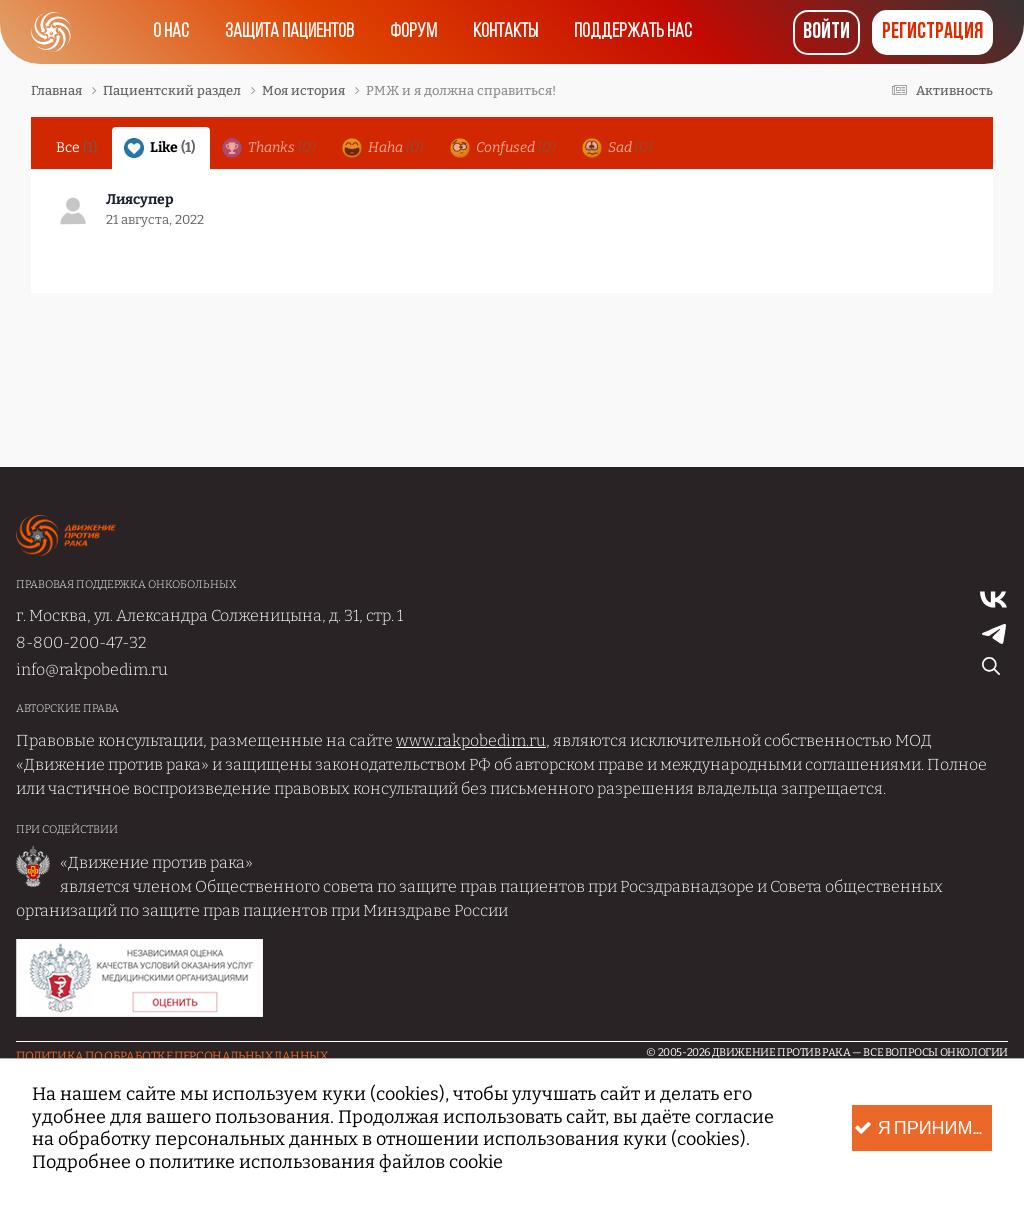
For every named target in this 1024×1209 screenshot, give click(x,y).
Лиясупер (140, 199)
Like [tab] (159, 148)
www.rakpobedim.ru (471, 740)
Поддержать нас (633, 32)
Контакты (505, 32)
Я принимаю (923, 1128)
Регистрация (932, 32)
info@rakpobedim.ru (92, 669)
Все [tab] (76, 147)
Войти (826, 32)
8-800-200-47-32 (81, 642)
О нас (171, 32)
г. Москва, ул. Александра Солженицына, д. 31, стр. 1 (209, 615)
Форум (413, 32)
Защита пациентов (289, 32)
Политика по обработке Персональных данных (172, 1056)
